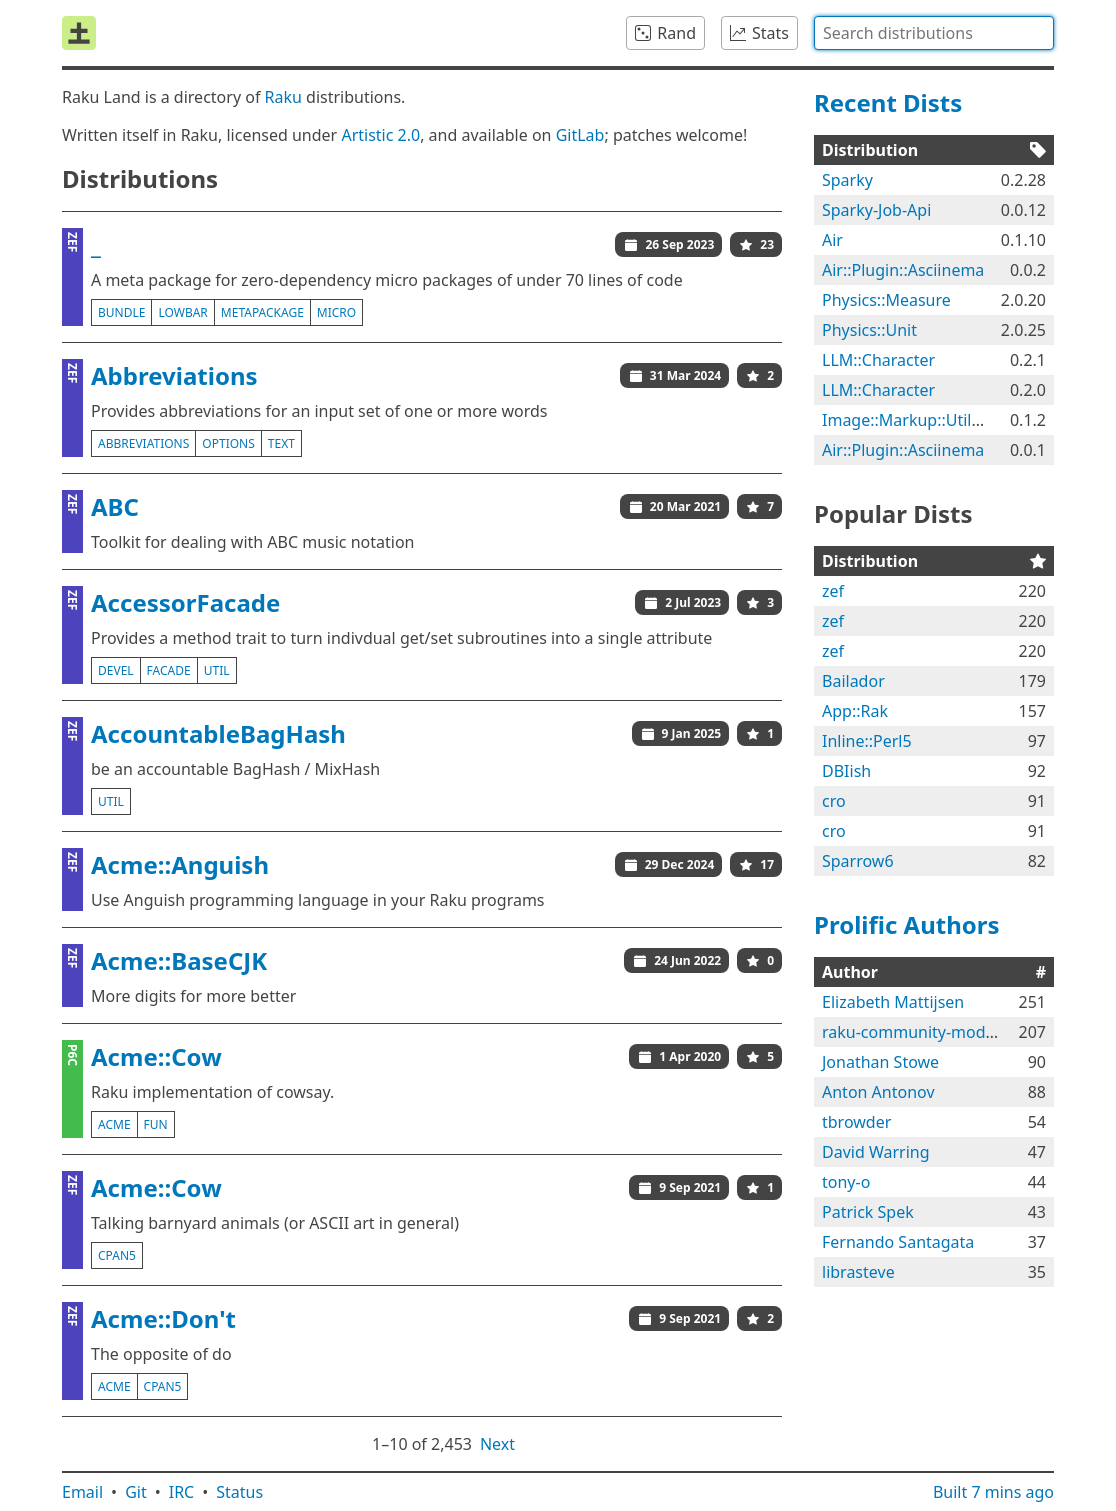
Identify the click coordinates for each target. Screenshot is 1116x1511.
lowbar (182, 312)
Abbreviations (174, 375)
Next (497, 1444)
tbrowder (856, 1122)
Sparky (847, 180)
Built (993, 1492)
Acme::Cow (156, 1056)
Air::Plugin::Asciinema (903, 270)
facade (169, 670)
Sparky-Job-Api (876, 210)
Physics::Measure (886, 300)
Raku (283, 97)
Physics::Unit (869, 330)
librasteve (858, 1272)
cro (834, 801)
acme (114, 1124)
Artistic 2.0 (380, 135)
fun (156, 1124)
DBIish (846, 771)
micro (336, 312)
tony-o (846, 1182)
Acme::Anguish (180, 864)
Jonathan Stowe (880, 1062)
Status (239, 1492)
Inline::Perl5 (867, 741)
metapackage (262, 312)
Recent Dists (888, 102)
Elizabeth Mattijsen (893, 1002)
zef (833, 591)
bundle (121, 312)
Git (136, 1492)
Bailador (853, 681)
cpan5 (117, 1255)
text (281, 443)
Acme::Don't (163, 1318)
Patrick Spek (868, 1212)
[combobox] (934, 33)
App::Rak (855, 711)
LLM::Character (878, 360)
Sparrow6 (858, 861)
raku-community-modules (919, 1032)
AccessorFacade (185, 602)
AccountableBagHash (218, 733)
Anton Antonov (878, 1092)
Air (832, 240)
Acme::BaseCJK (179, 960)
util (217, 670)
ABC (115, 506)
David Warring (876, 1152)
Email (82, 1492)
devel (116, 670)
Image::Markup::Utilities (912, 420)
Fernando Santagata (898, 1242)
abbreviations (143, 443)
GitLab (580, 135)
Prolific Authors (907, 924)
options (228, 443)
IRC (182, 1492)
